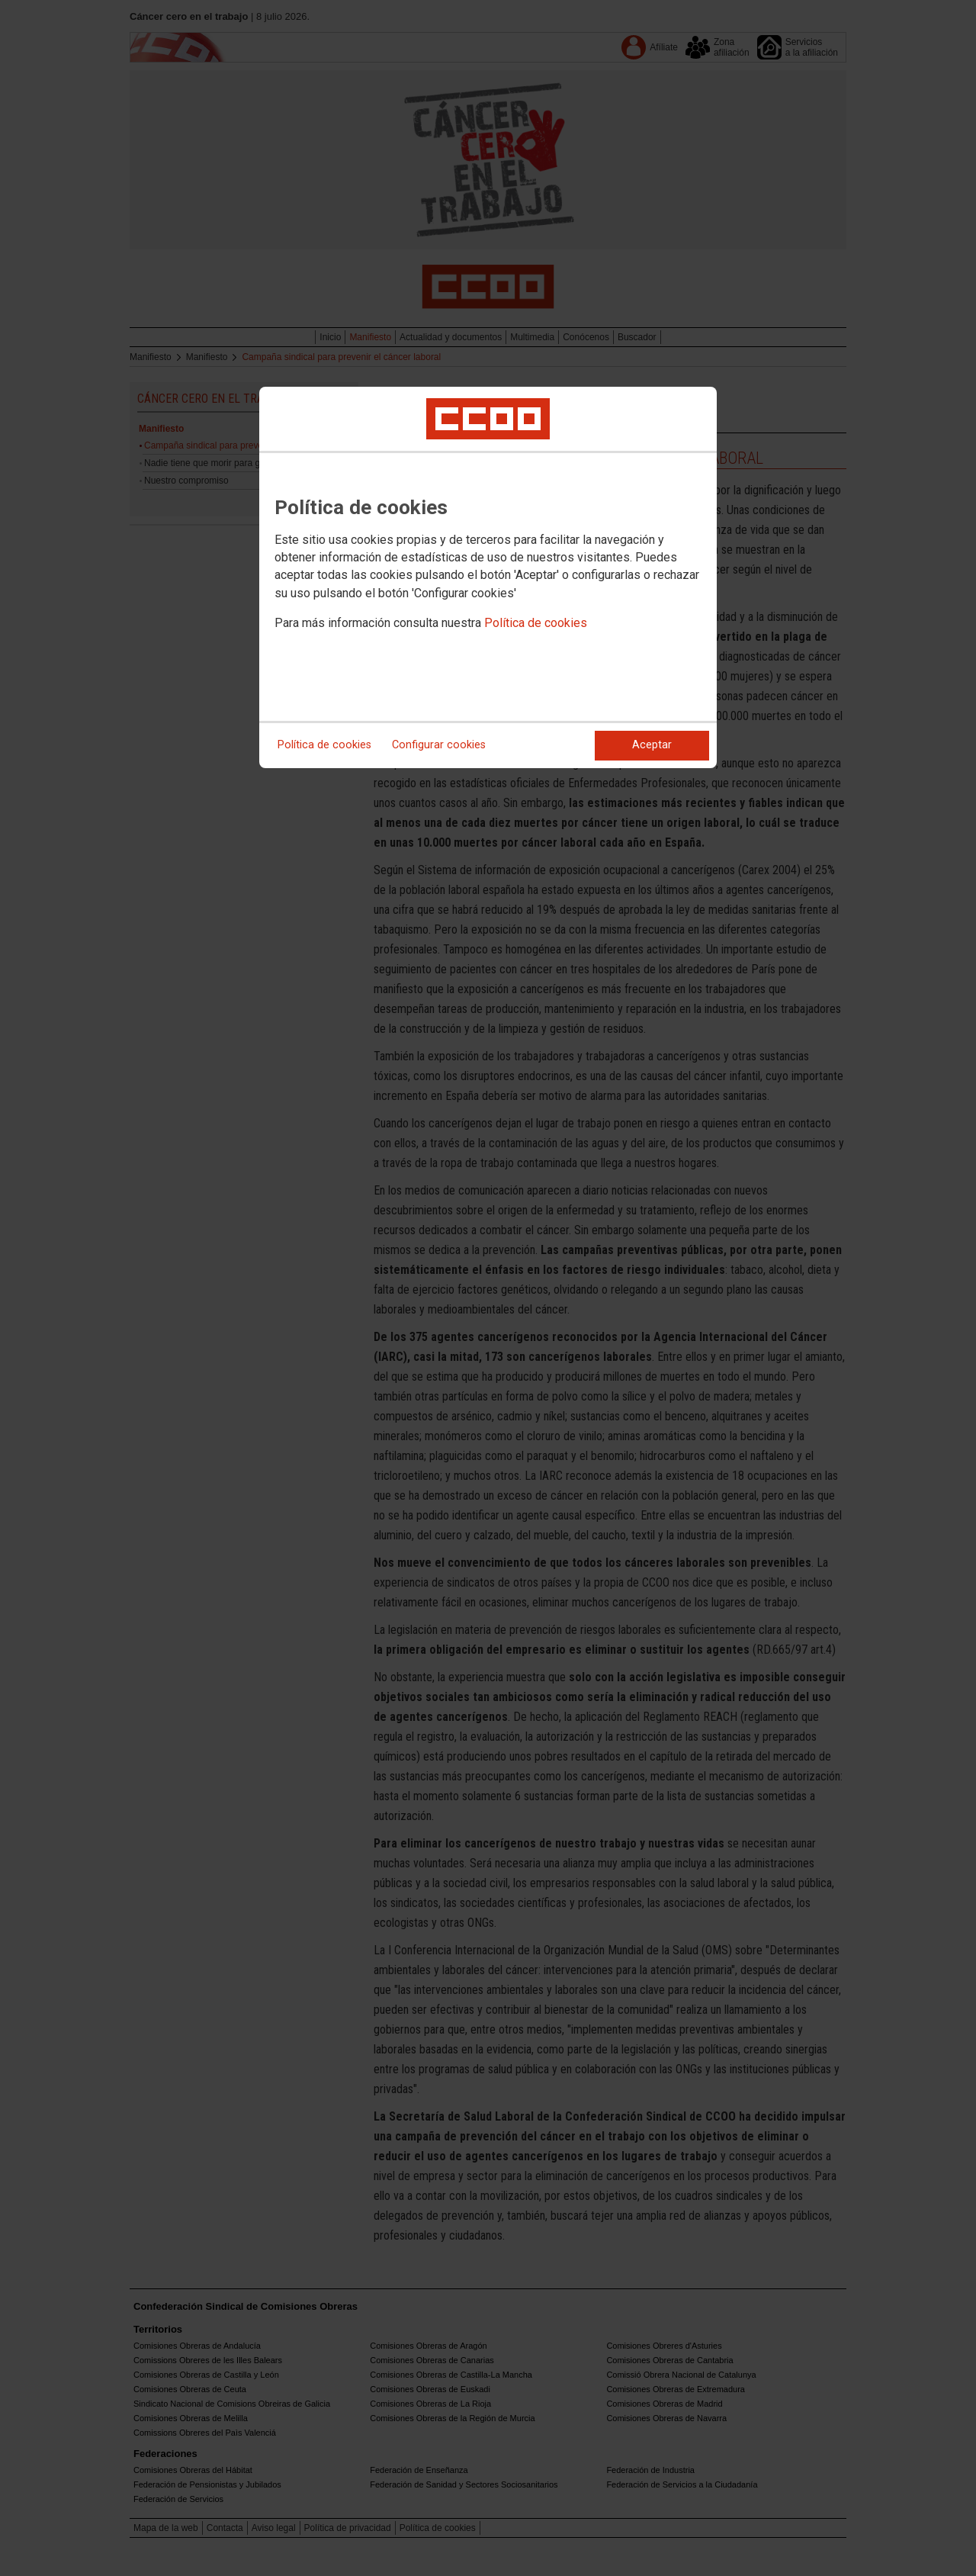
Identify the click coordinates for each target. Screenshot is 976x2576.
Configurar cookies (439, 744)
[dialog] (488, 577)
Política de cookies (535, 623)
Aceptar (652, 744)
